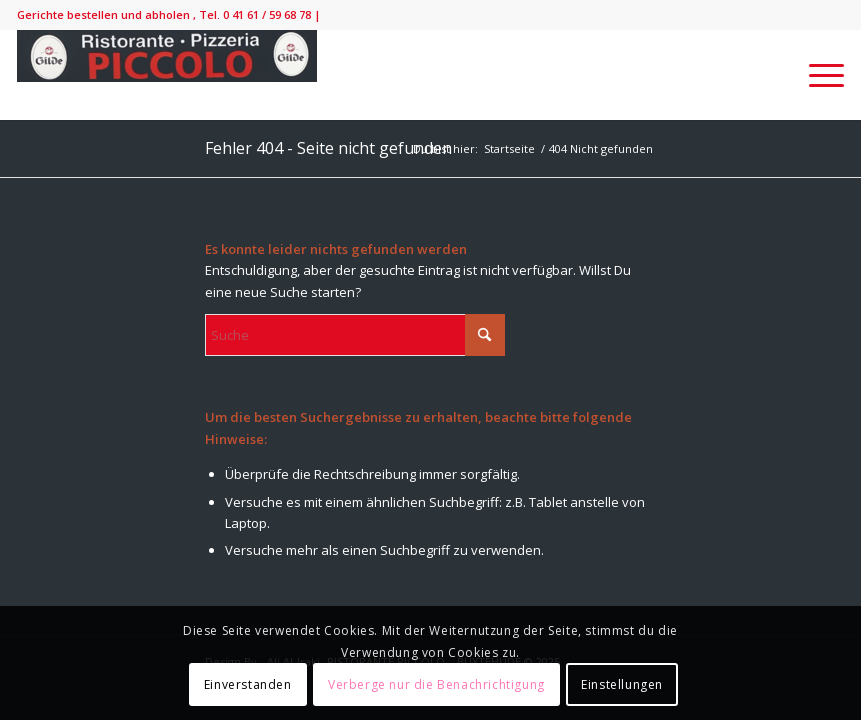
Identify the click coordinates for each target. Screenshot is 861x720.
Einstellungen (622, 684)
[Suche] (355, 335)
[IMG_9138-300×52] (167, 75)
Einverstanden (248, 684)
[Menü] (816, 75)
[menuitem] (816, 75)
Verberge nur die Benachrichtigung (436, 684)
